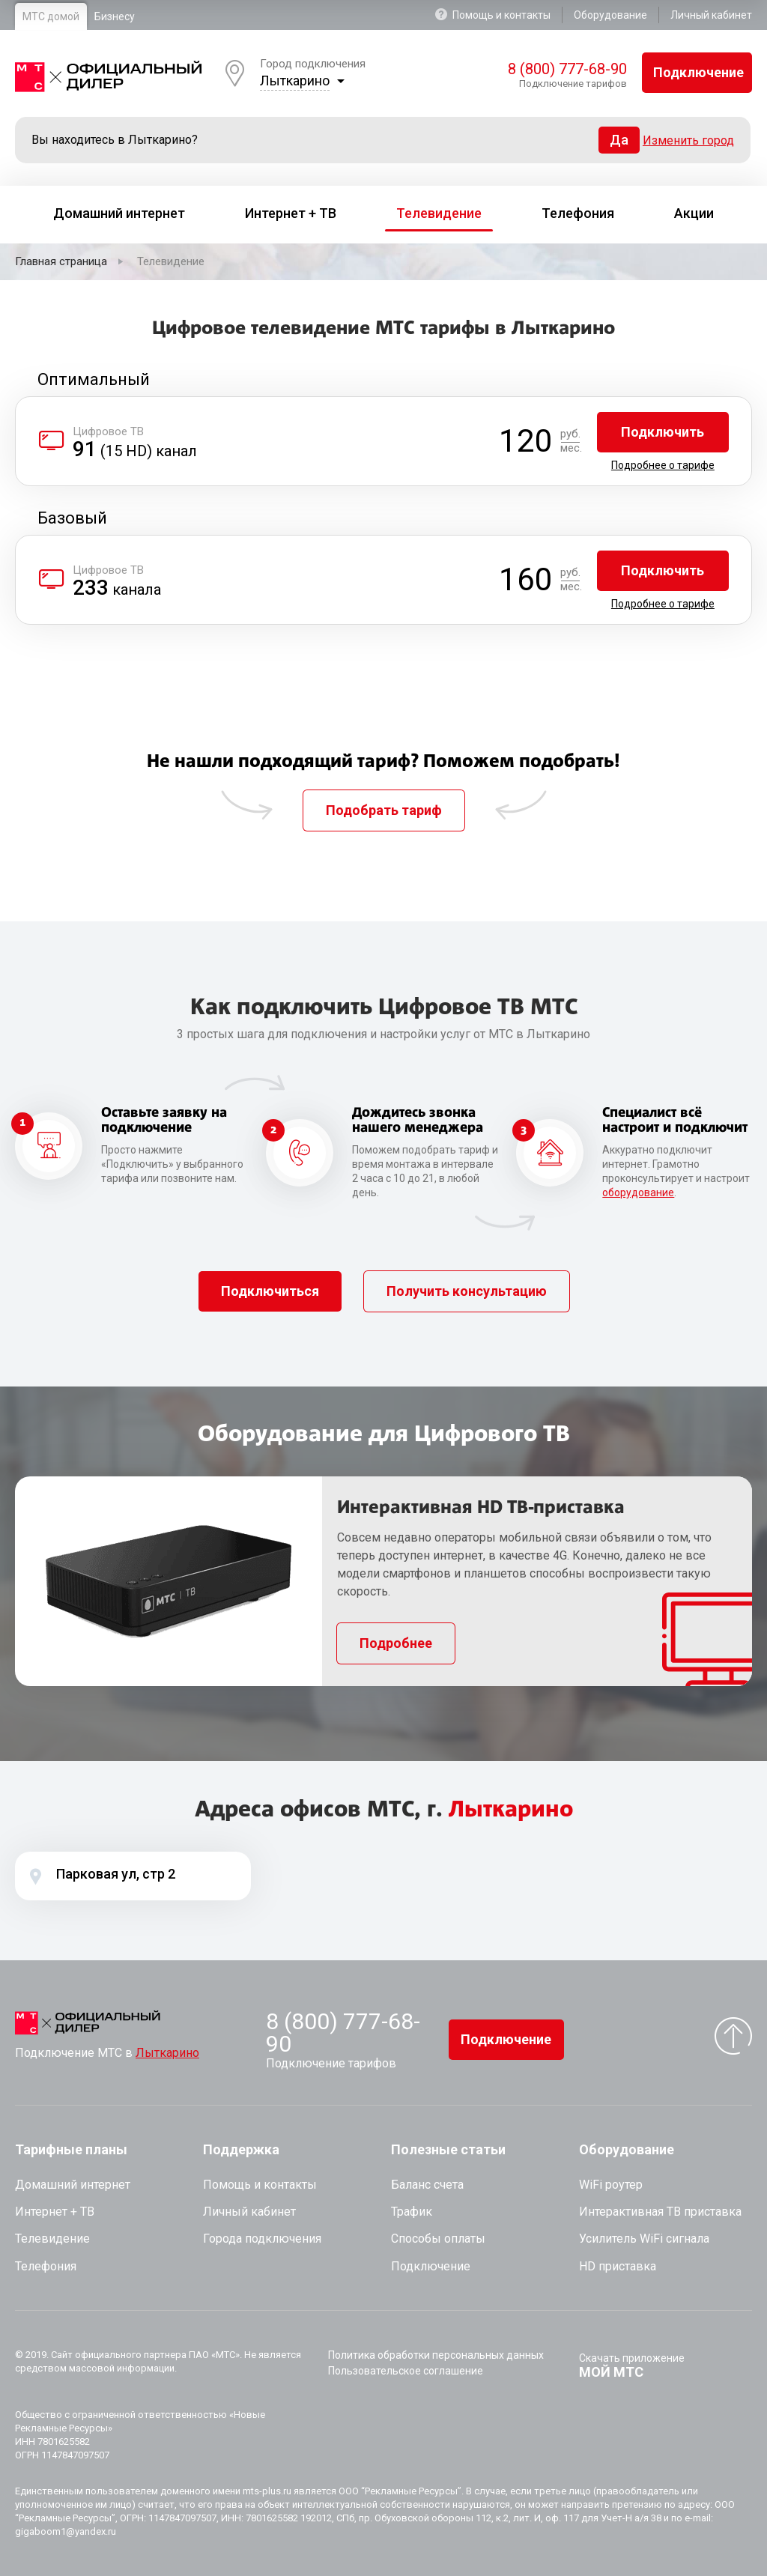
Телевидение (52, 2238)
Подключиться (270, 1291)
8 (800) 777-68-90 (567, 69)
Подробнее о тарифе (663, 465)
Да (619, 140)
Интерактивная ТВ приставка (660, 2211)
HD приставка (617, 2266)
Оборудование (610, 15)
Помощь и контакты (493, 14)
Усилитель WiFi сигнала (644, 2238)
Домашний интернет (72, 2185)
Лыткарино (295, 80)
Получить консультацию (466, 1291)
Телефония (45, 2266)
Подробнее (396, 1643)
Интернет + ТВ (54, 2211)
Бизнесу (114, 16)
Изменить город (688, 140)
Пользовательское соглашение (405, 2371)
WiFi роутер (611, 2185)
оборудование (638, 1192)
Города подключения (262, 2238)
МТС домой (50, 16)
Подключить (662, 432)
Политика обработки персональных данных (436, 2355)
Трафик (411, 2211)
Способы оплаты (438, 2238)
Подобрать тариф (384, 810)
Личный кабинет (711, 15)
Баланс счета (427, 2185)
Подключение (698, 72)
